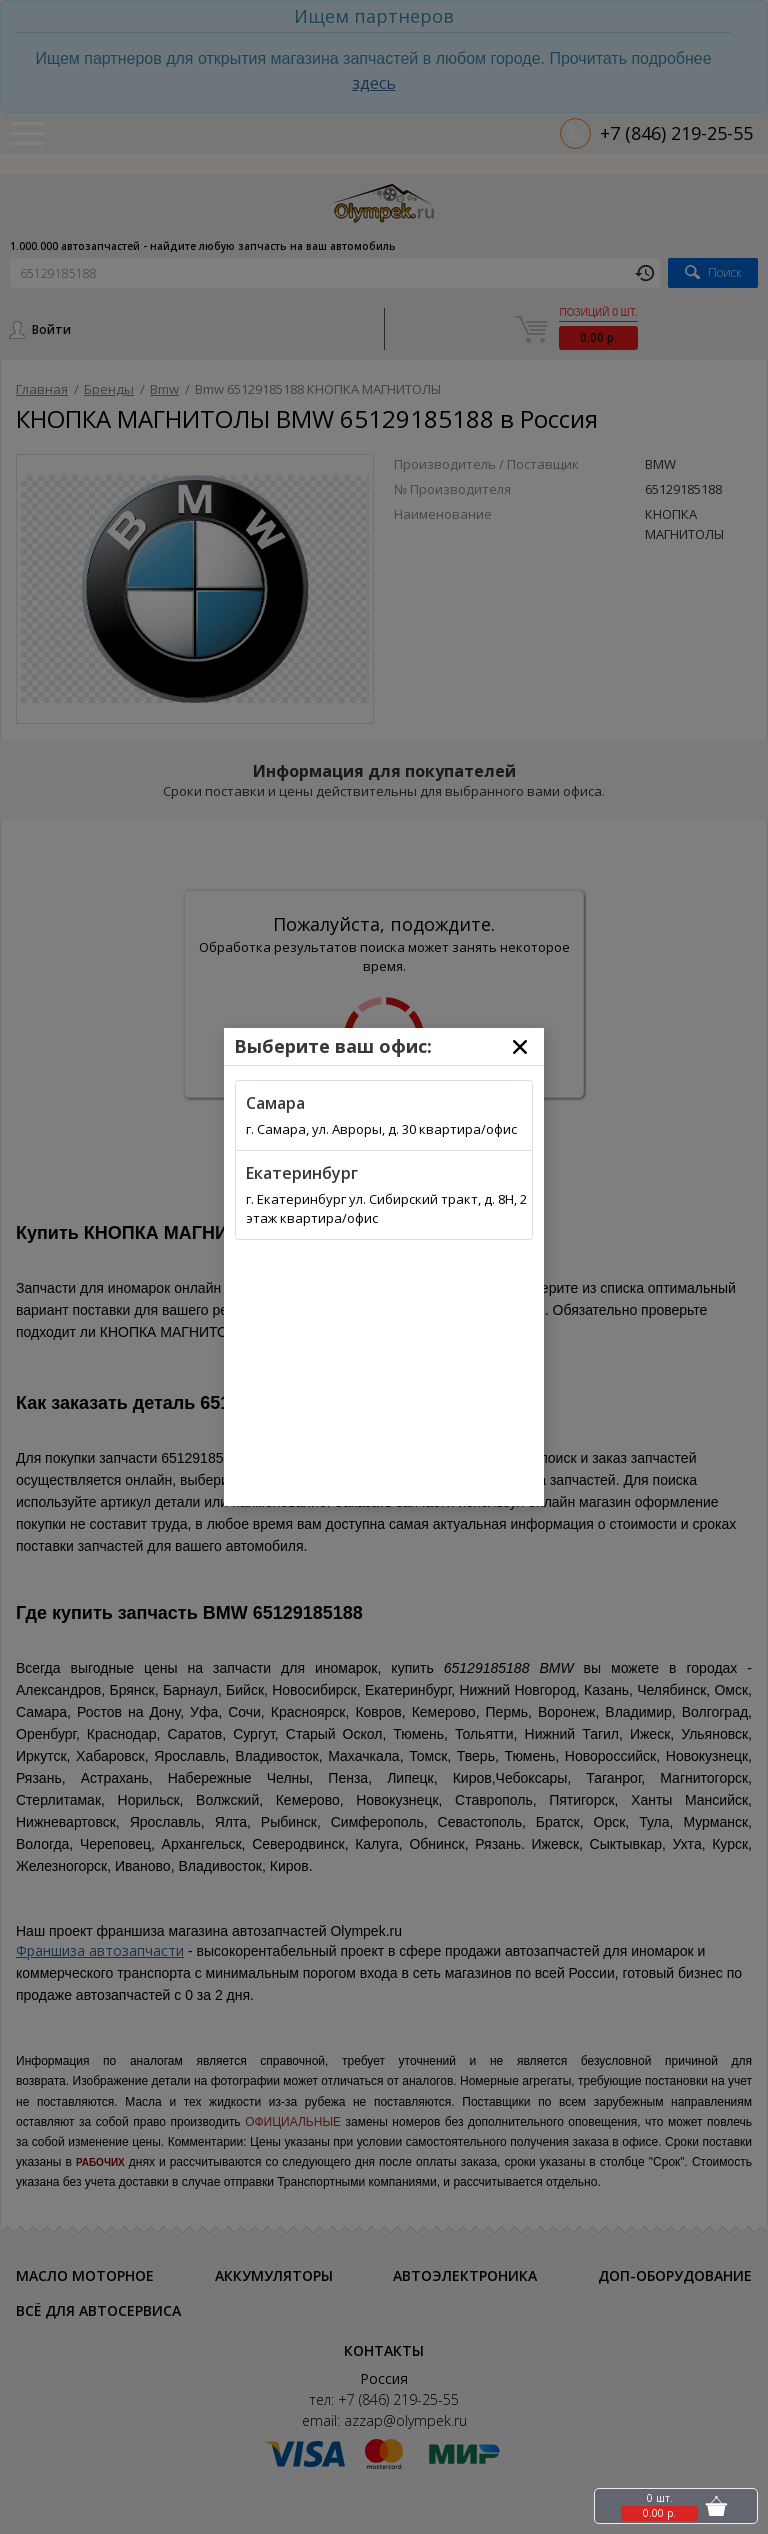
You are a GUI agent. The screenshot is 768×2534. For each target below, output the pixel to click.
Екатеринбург (302, 1173)
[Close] (520, 1047)
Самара (275, 1103)
